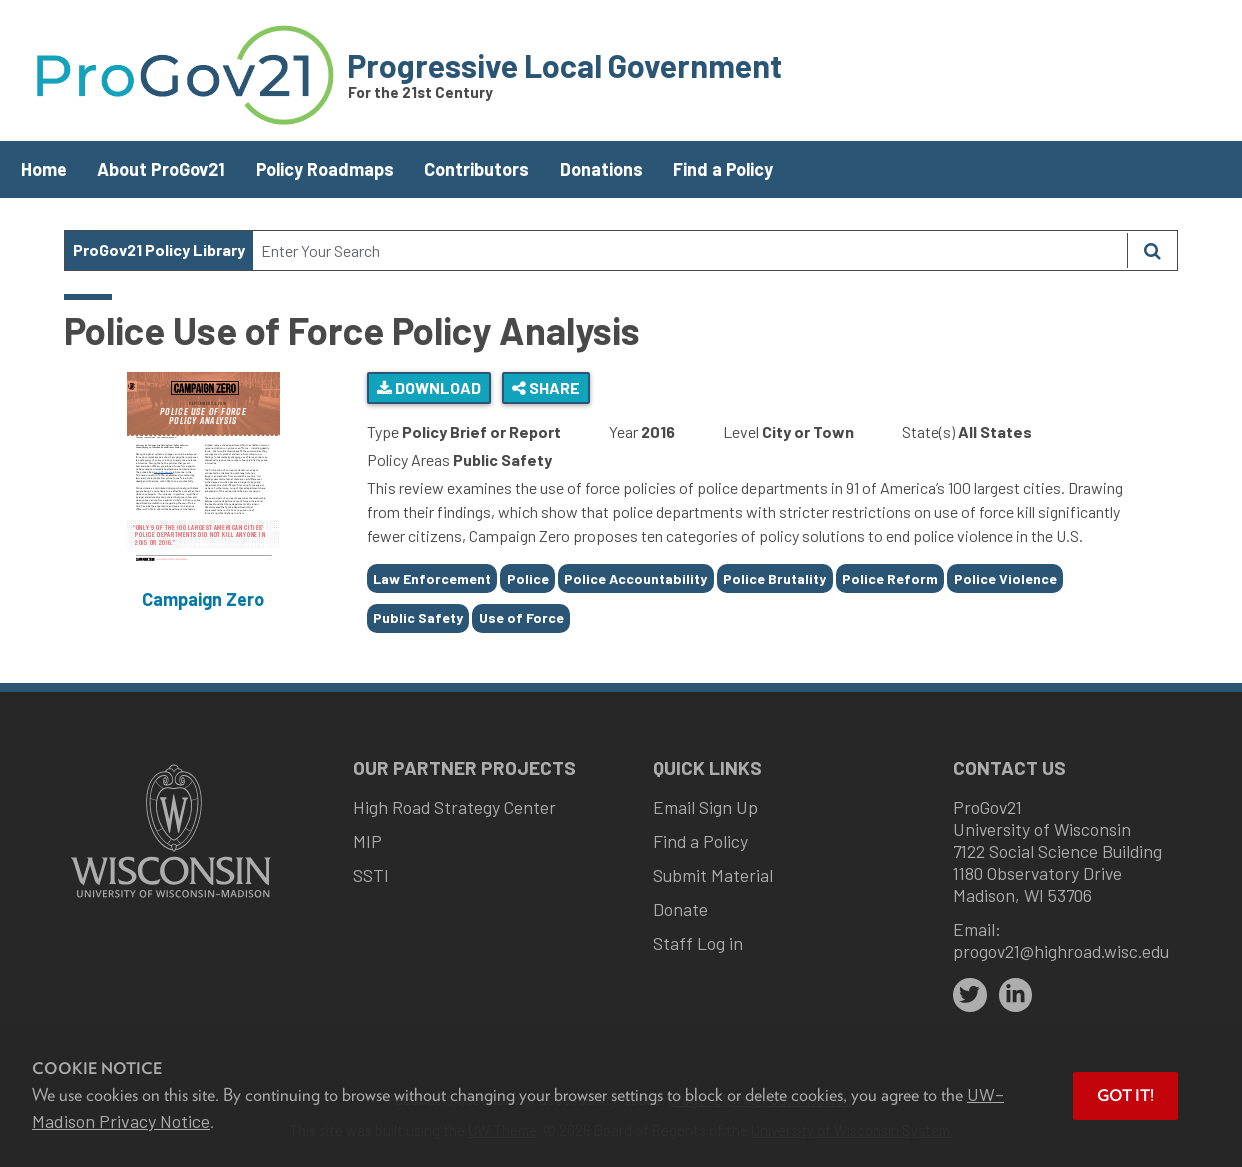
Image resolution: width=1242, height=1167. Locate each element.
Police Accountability (635, 578)
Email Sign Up (705, 807)
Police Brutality (774, 578)
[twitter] (970, 995)
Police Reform (890, 578)
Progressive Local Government (564, 65)
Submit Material (713, 875)
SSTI (371, 875)
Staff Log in (698, 943)
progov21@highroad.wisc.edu (1061, 951)
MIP (367, 841)
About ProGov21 (161, 169)
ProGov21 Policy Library (159, 249)
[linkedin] (1016, 995)
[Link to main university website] (171, 899)
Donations (601, 169)
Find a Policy (723, 169)
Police (528, 578)
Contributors (476, 169)
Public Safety (418, 617)
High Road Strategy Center (454, 807)
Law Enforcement (432, 578)
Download (429, 387)
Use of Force (521, 617)
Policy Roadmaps (325, 169)
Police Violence (1005, 578)
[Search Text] (690, 250)
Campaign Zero (203, 599)
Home (44, 169)
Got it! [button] (1125, 1095)
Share (546, 387)
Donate (680, 909)
